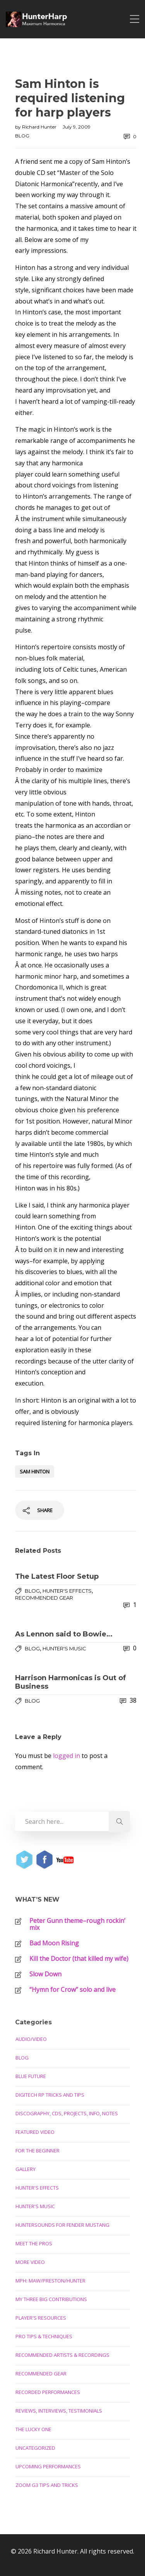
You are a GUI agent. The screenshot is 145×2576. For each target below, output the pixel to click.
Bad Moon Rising (54, 1943)
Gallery (25, 2169)
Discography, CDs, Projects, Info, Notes (66, 2113)
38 (128, 1700)
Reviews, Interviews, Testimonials (58, 2410)
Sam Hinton (34, 1471)
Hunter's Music (64, 1648)
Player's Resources (40, 2317)
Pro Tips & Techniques (43, 2336)
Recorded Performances (47, 2392)
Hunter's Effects (67, 1591)
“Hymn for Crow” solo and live (72, 1989)
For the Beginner (37, 2150)
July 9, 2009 (76, 127)
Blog (22, 136)
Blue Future (30, 2076)
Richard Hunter (40, 127)
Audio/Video (31, 2039)
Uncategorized (35, 2447)
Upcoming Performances (48, 2466)
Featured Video (35, 2131)
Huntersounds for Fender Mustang (62, 2224)
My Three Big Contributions (51, 2299)
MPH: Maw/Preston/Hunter (50, 2280)
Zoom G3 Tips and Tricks (46, 2485)
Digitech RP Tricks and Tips (49, 2094)
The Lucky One (33, 2429)
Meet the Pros (33, 2243)
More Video (30, 2262)
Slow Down (45, 1974)
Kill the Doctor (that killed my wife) (78, 1958)
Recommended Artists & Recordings (62, 2354)
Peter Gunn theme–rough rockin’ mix (77, 1924)
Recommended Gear (44, 1598)
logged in (66, 1755)
